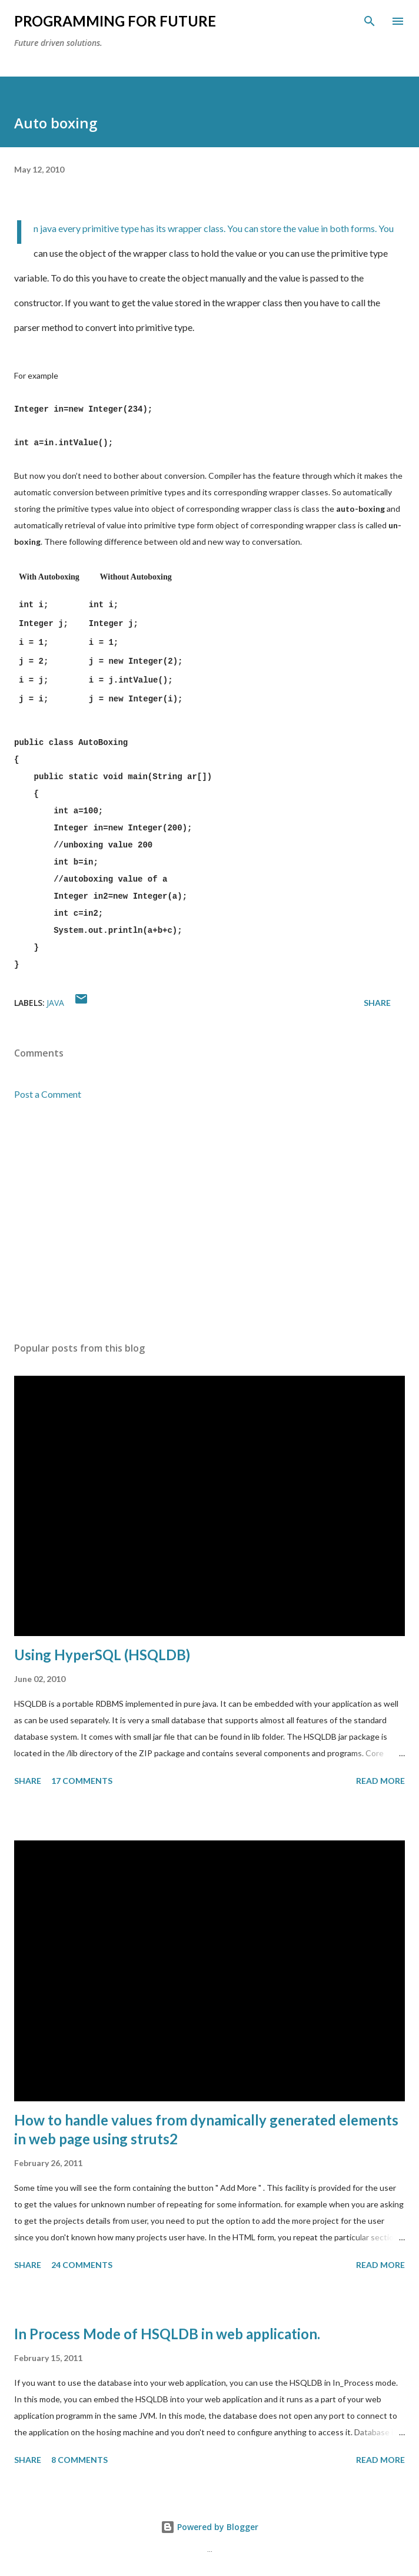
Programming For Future (115, 20)
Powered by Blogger (209, 2526)
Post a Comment (47, 1094)
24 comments (81, 2265)
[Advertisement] (209, 1221)
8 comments (79, 2460)
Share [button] (377, 1003)
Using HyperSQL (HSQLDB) (102, 1654)
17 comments (81, 1781)
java (55, 1002)
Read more (380, 1781)
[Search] (370, 21)
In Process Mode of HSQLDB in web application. (167, 2333)
